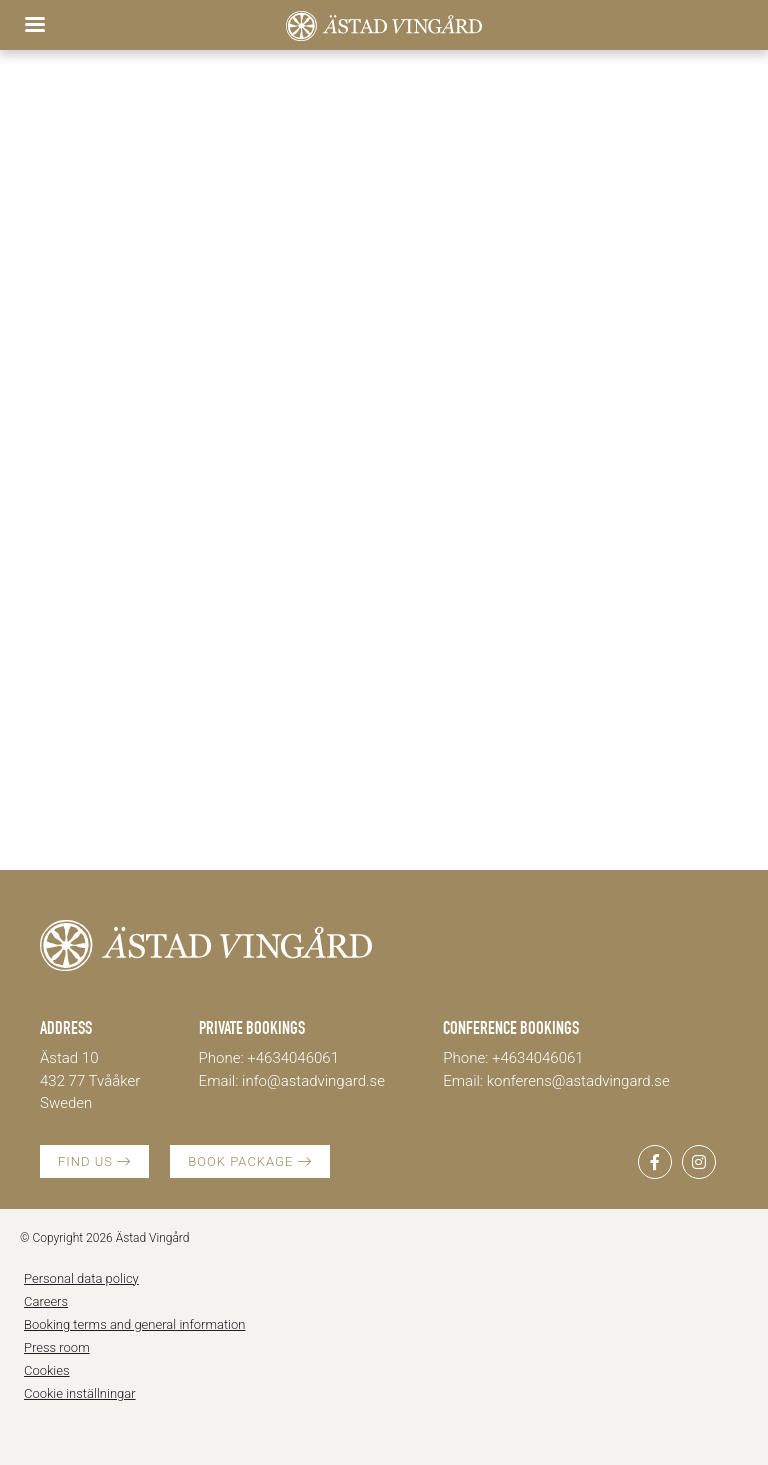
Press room (57, 1347)
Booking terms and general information (134, 1324)
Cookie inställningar (80, 1393)
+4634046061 (293, 1058)
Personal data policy (81, 1278)
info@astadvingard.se (313, 1081)
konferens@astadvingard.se (578, 1081)
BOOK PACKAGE (249, 1161)
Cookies (47, 1370)
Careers (46, 1301)
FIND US (94, 1161)
